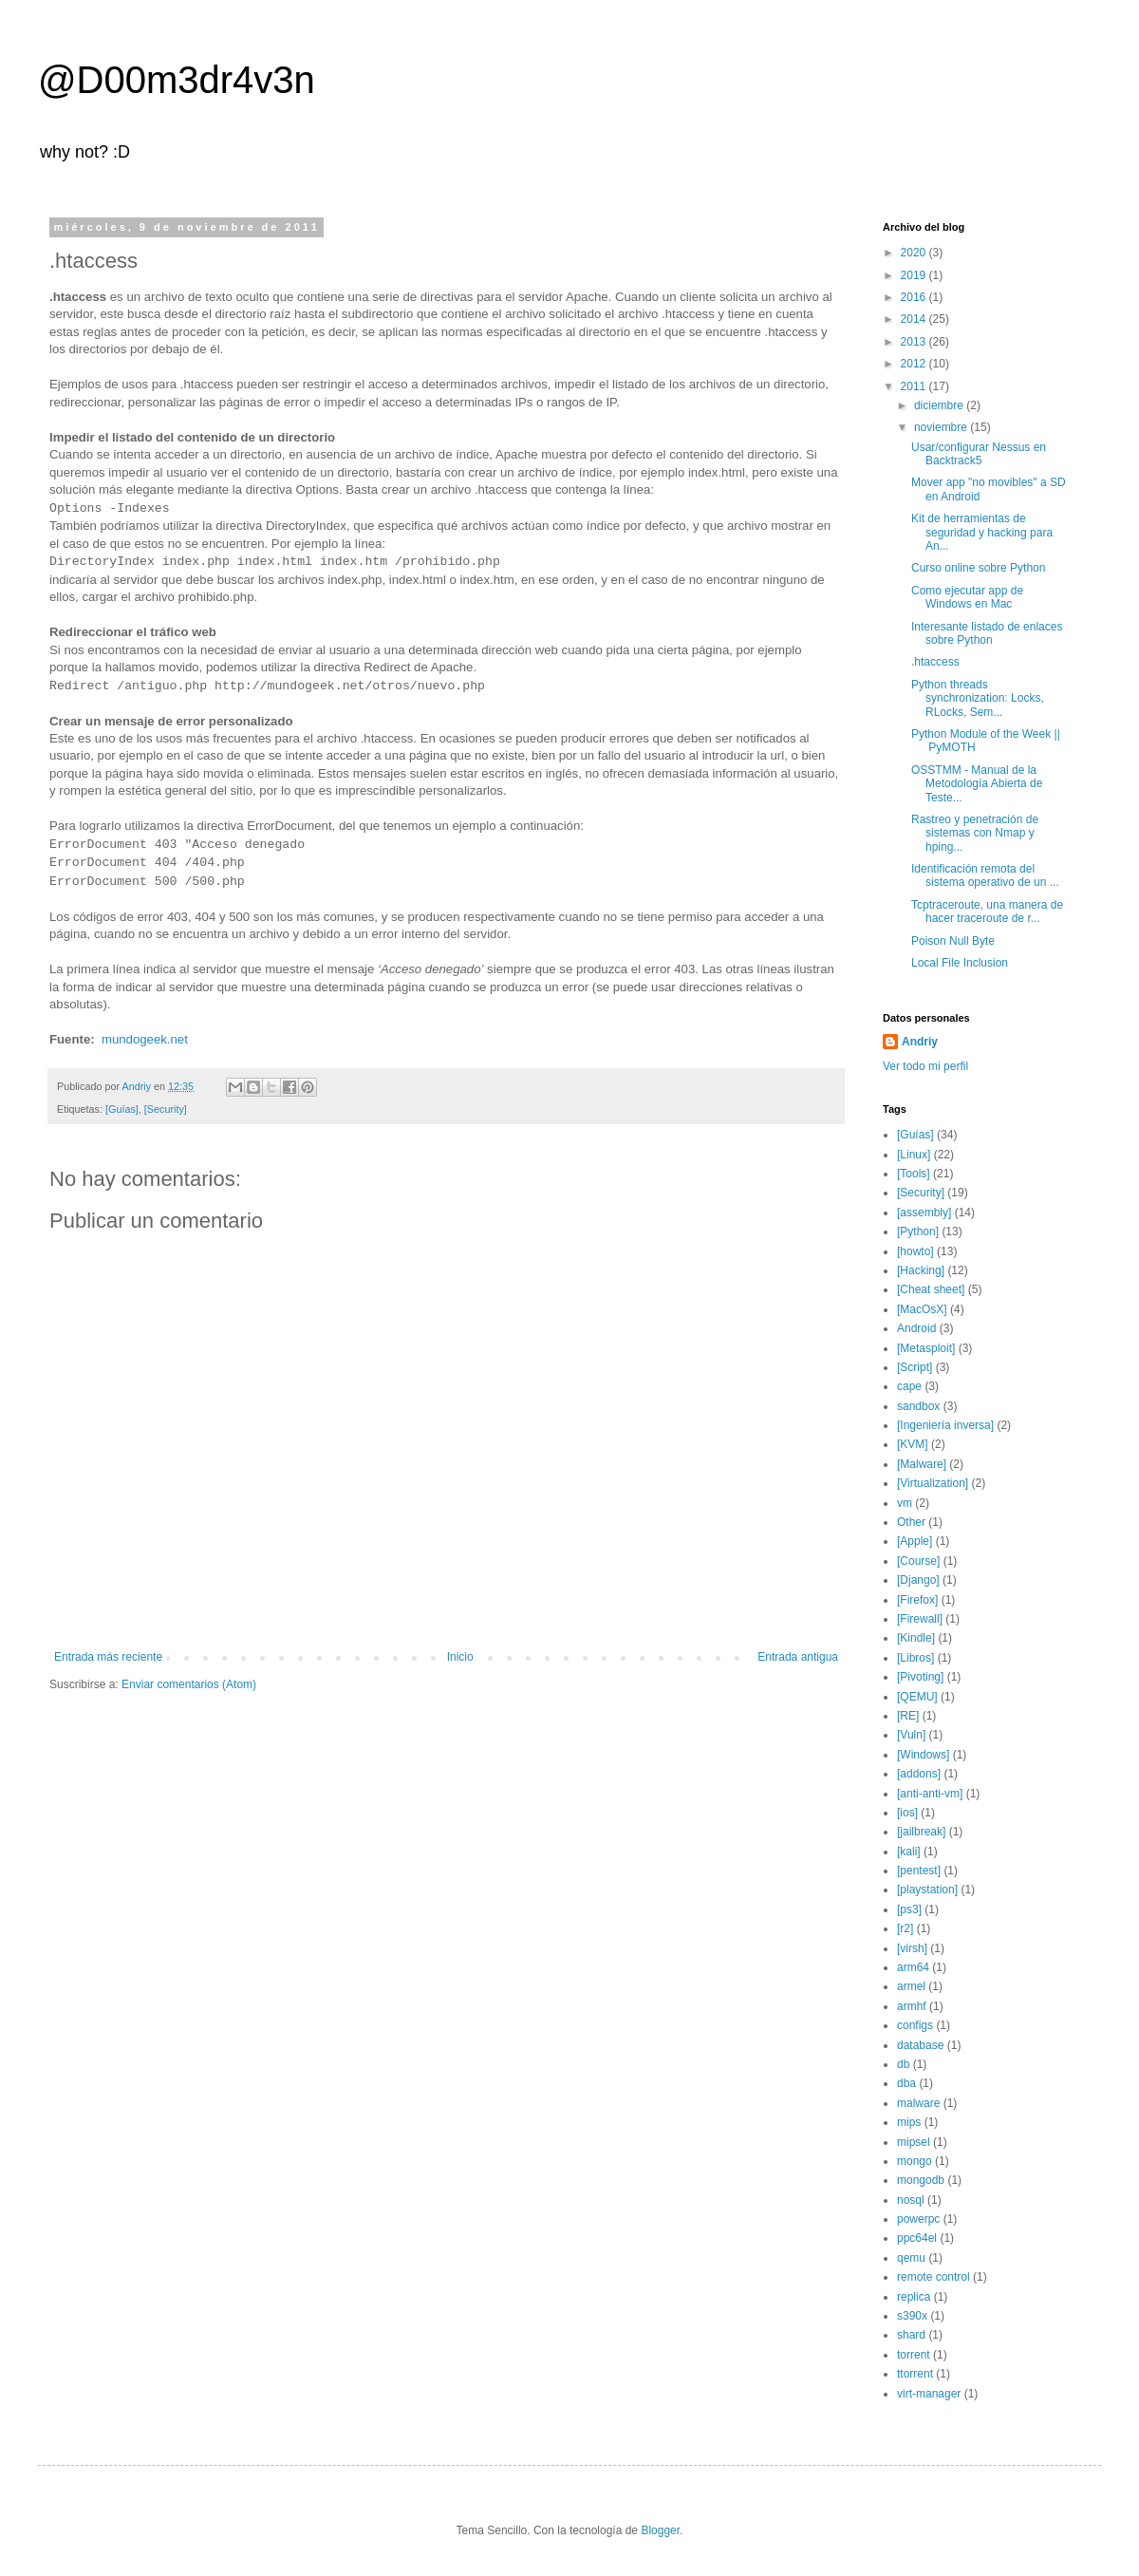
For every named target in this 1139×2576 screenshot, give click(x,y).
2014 (915, 319)
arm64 (913, 1967)
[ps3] (909, 1909)
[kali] (909, 1851)
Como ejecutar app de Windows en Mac (967, 597)
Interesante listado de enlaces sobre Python (986, 633)
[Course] (918, 1561)
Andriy (920, 1041)
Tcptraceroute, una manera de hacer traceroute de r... (987, 911)
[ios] (907, 1812)
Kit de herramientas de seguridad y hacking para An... (982, 532)
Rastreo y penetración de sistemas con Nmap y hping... (974, 833)
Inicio (460, 1657)
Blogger (660, 2530)
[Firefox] (917, 1600)
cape (909, 1386)
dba (906, 2083)
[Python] (918, 1231)
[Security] (165, 1109)
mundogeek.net (145, 1039)
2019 (915, 275)
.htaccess (935, 661)
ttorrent (915, 2373)
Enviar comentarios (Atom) (188, 1684)
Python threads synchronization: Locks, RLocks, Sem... (977, 698)
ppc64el (917, 2238)
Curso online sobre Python (978, 567)
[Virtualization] (932, 1483)
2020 (915, 252)
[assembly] (924, 1212)
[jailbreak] (921, 1831)
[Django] (918, 1580)
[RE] (908, 1715)
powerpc (918, 2219)
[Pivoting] (920, 1676)
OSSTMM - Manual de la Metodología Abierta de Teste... (976, 783)
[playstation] (927, 1889)
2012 (915, 363)
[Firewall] (920, 1619)
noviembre (942, 427)
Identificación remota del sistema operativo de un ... (985, 875)
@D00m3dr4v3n (176, 80)
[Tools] (913, 1173)
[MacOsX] (922, 1309)
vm (904, 1503)
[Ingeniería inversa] (945, 1425)
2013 (915, 341)
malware (918, 2103)
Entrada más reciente (108, 1657)
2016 (915, 297)
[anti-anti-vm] (929, 1793)
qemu (911, 2258)
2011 (915, 386)
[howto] (915, 1251)
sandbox (918, 1406)
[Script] (914, 1367)
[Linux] (913, 1154)
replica (913, 2296)
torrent (913, 2354)
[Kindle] (916, 1638)
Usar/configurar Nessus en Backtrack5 (978, 454)
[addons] (919, 1773)
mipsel (913, 2142)
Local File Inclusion (959, 962)
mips (909, 2122)
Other (911, 1522)
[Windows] (923, 1754)
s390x (912, 2315)
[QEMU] (917, 1696)
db (903, 2064)
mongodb (920, 2180)
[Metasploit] (926, 1348)
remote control (933, 2277)
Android (916, 1328)
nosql (910, 2200)
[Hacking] (920, 1270)
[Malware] (921, 1464)
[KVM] (912, 1444)
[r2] (905, 1928)
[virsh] (912, 1948)
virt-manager (929, 2393)
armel (911, 1986)
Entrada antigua (797, 1657)
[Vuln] (911, 1734)
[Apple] (914, 1541)
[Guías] (122, 1109)
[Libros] (915, 1657)
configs (915, 2025)
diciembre (940, 405)
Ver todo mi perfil (925, 1066)
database (920, 2045)
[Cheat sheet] (930, 1289)
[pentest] (919, 1870)
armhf (911, 2006)
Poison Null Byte (953, 941)
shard (911, 2334)
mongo (914, 2161)
